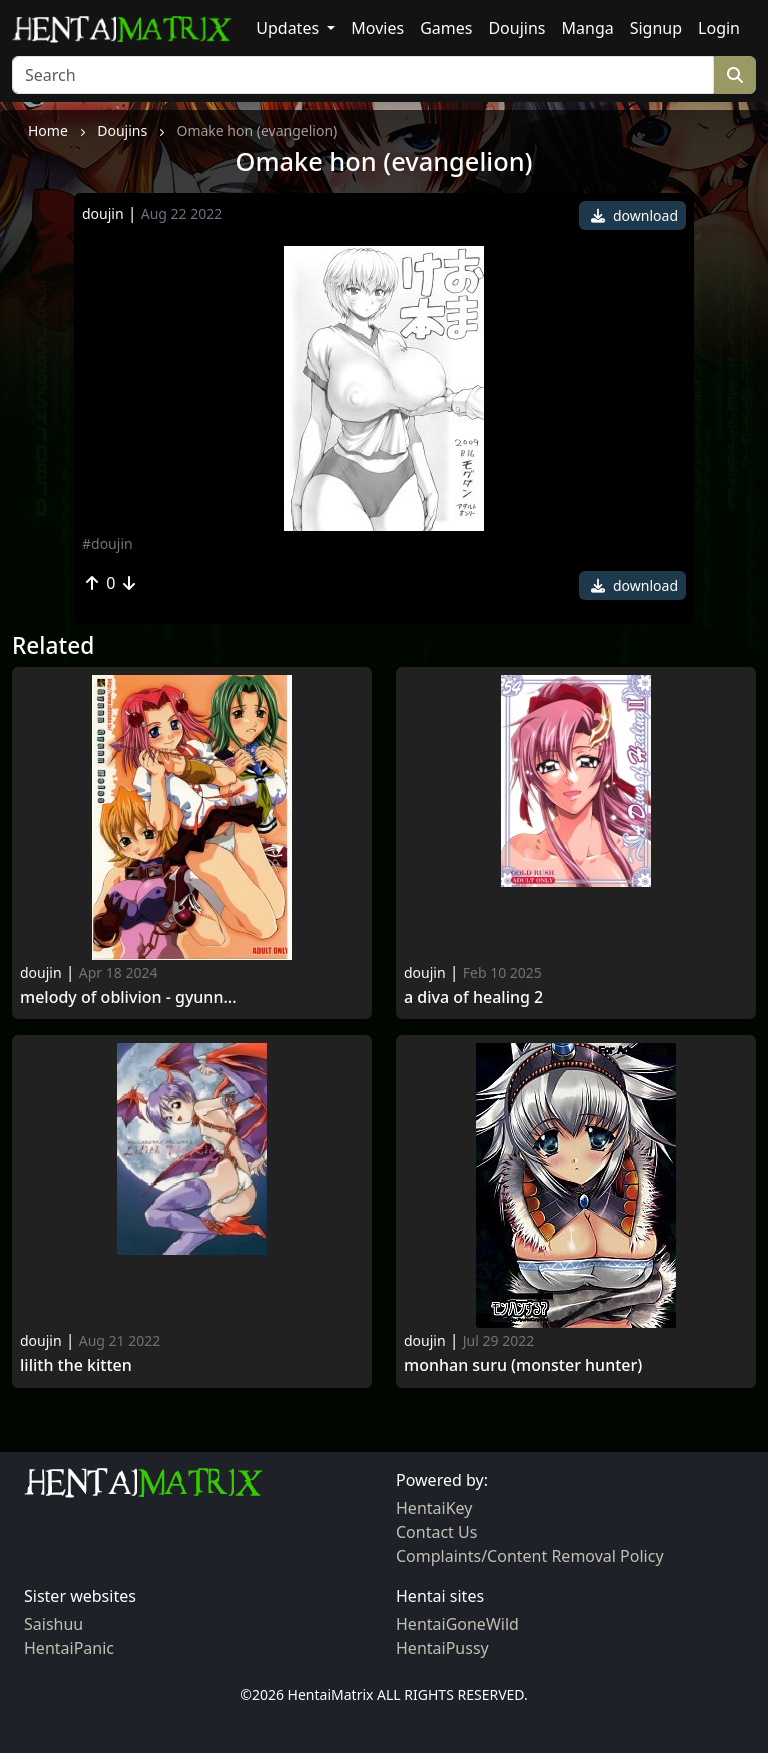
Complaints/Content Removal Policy (530, 1556)
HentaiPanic (69, 1648)
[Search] (363, 75)
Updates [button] (289, 28)
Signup (656, 28)
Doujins (516, 28)
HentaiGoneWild (457, 1624)
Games (446, 28)
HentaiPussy (442, 1648)
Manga (588, 28)
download (634, 215)
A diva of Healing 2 (473, 997)
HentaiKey (434, 1508)
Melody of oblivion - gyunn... (128, 997)
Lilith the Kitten (76, 1365)
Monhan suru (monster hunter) (523, 1365)
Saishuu (53, 1624)
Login (719, 28)
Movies (377, 28)
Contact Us (436, 1532)
